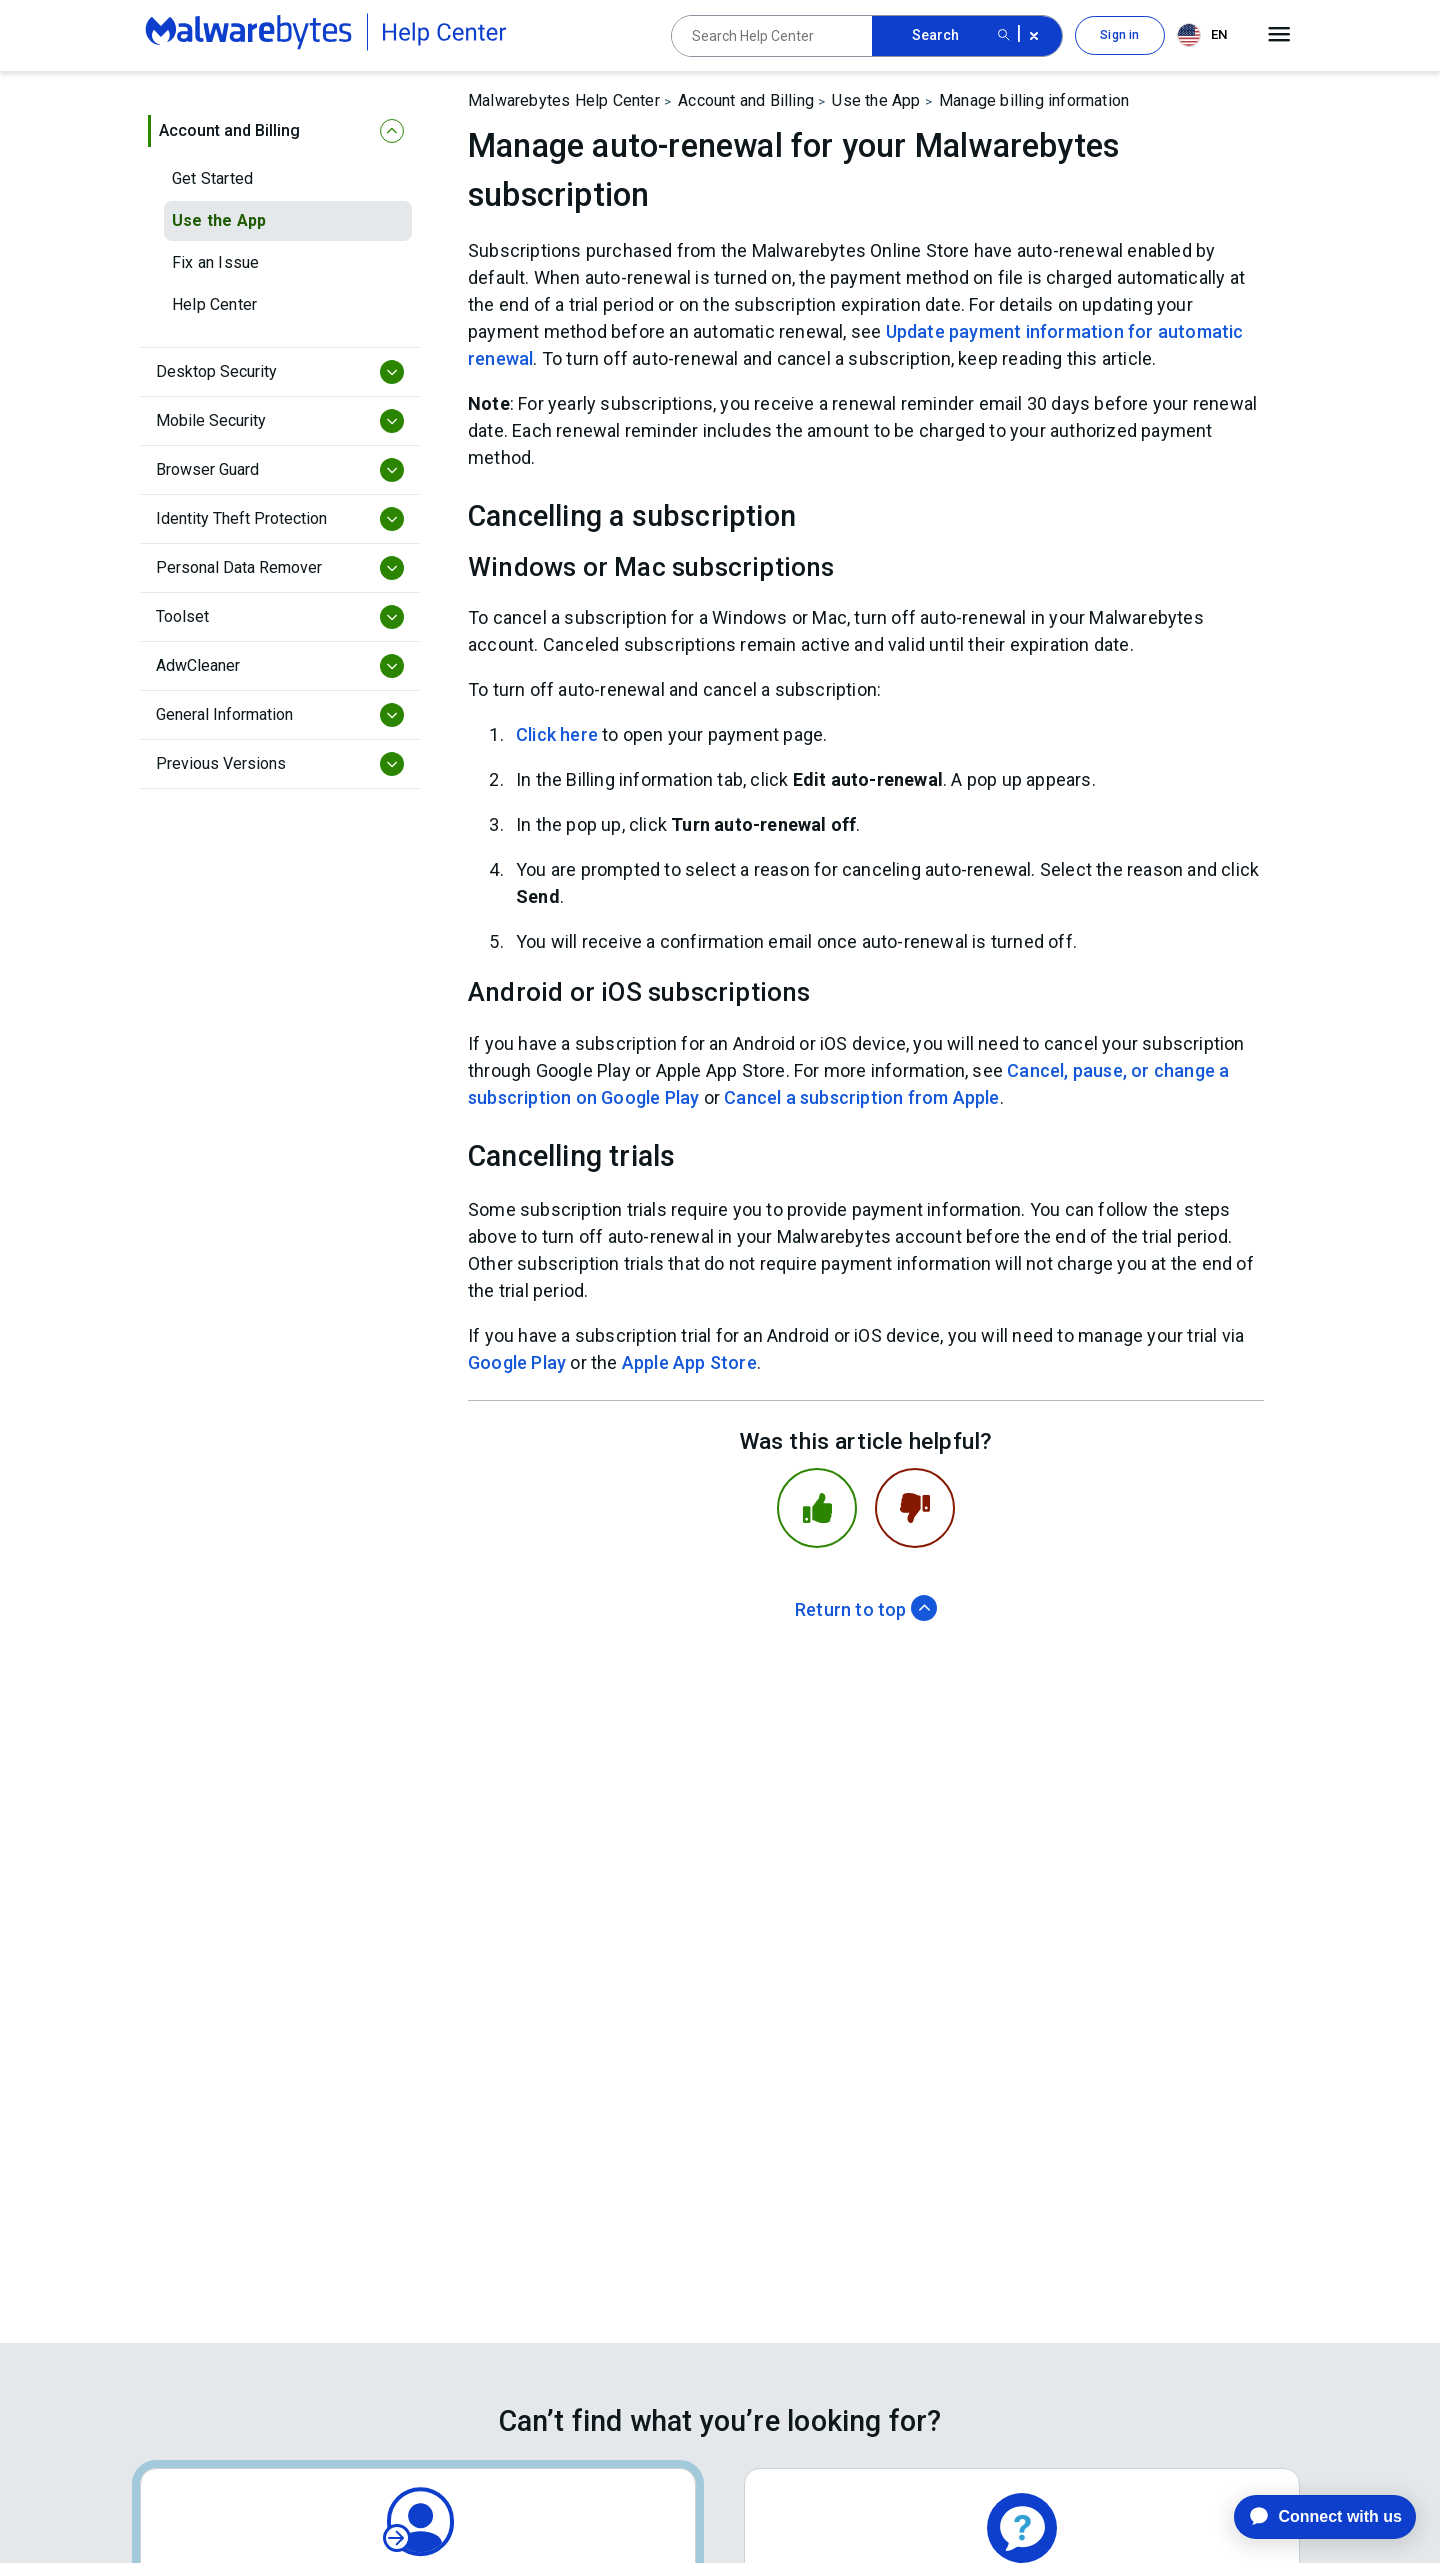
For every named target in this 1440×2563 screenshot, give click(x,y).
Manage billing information (1034, 100)
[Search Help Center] (772, 36)
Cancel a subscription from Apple (861, 1097)
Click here (557, 734)
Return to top (866, 1609)
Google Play (517, 1362)
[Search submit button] (1004, 36)
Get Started (212, 178)
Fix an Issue (215, 262)
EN (1202, 35)
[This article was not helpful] (915, 1508)
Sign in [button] (1119, 35)
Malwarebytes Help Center (564, 100)
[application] (1309, 2517)
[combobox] (1206, 35)
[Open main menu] (1279, 35)
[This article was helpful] (817, 1508)
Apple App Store (689, 1362)
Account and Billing (746, 100)
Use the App (219, 220)
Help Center (214, 304)
